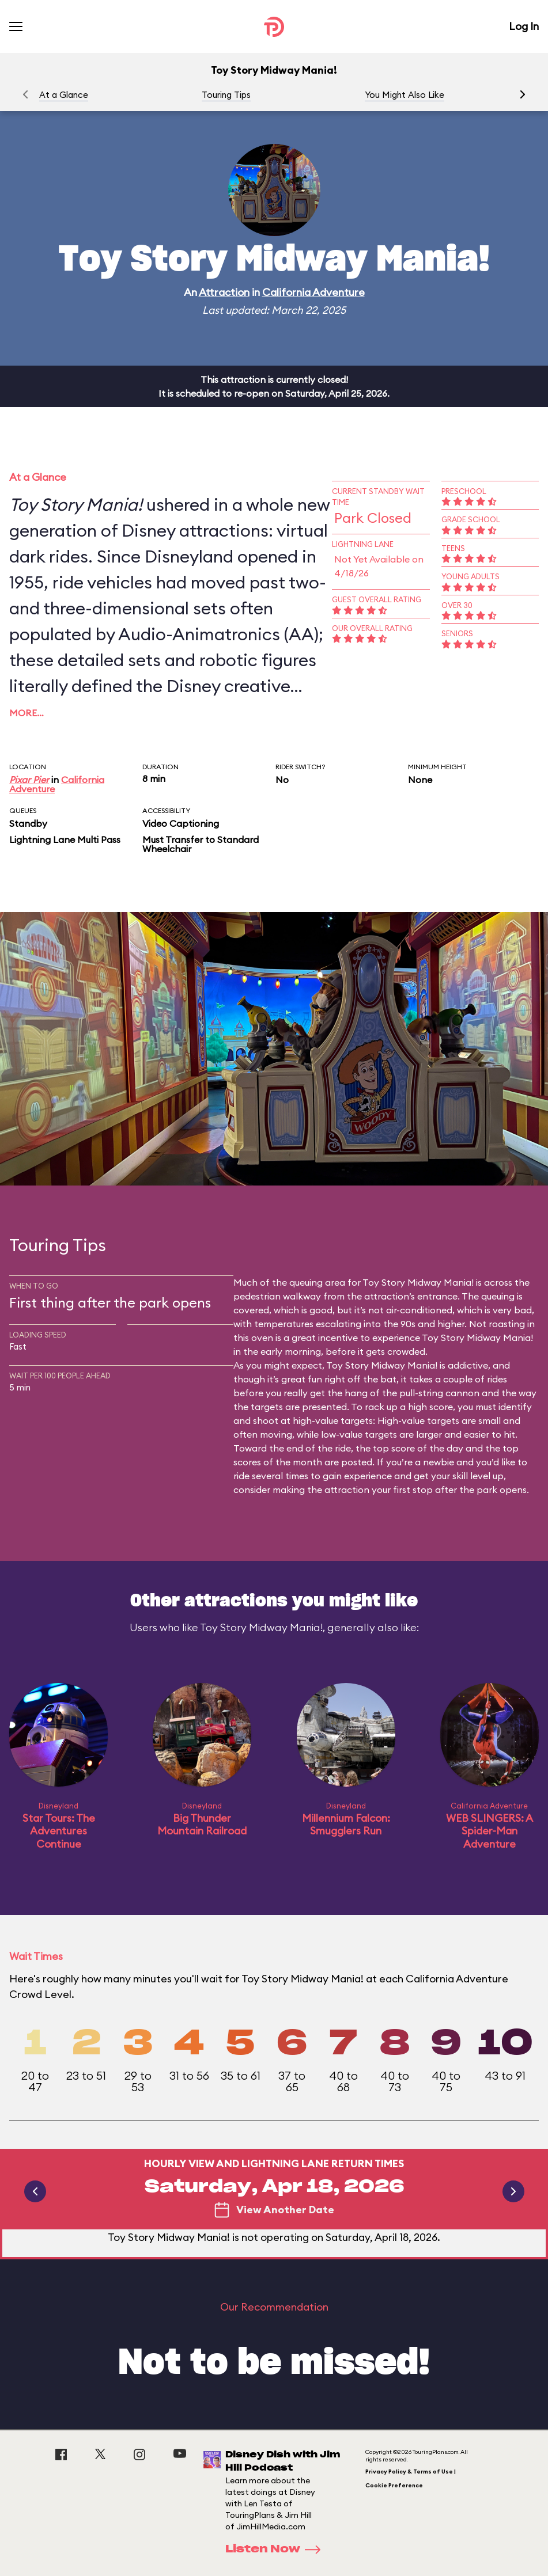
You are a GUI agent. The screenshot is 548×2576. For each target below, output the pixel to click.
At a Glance (63, 94)
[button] (523, 94)
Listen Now (276, 2549)
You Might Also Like (404, 94)
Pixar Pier (29, 779)
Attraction (224, 292)
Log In (524, 26)
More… (26, 713)
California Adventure (313, 292)
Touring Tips (226, 94)
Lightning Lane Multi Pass (64, 839)
